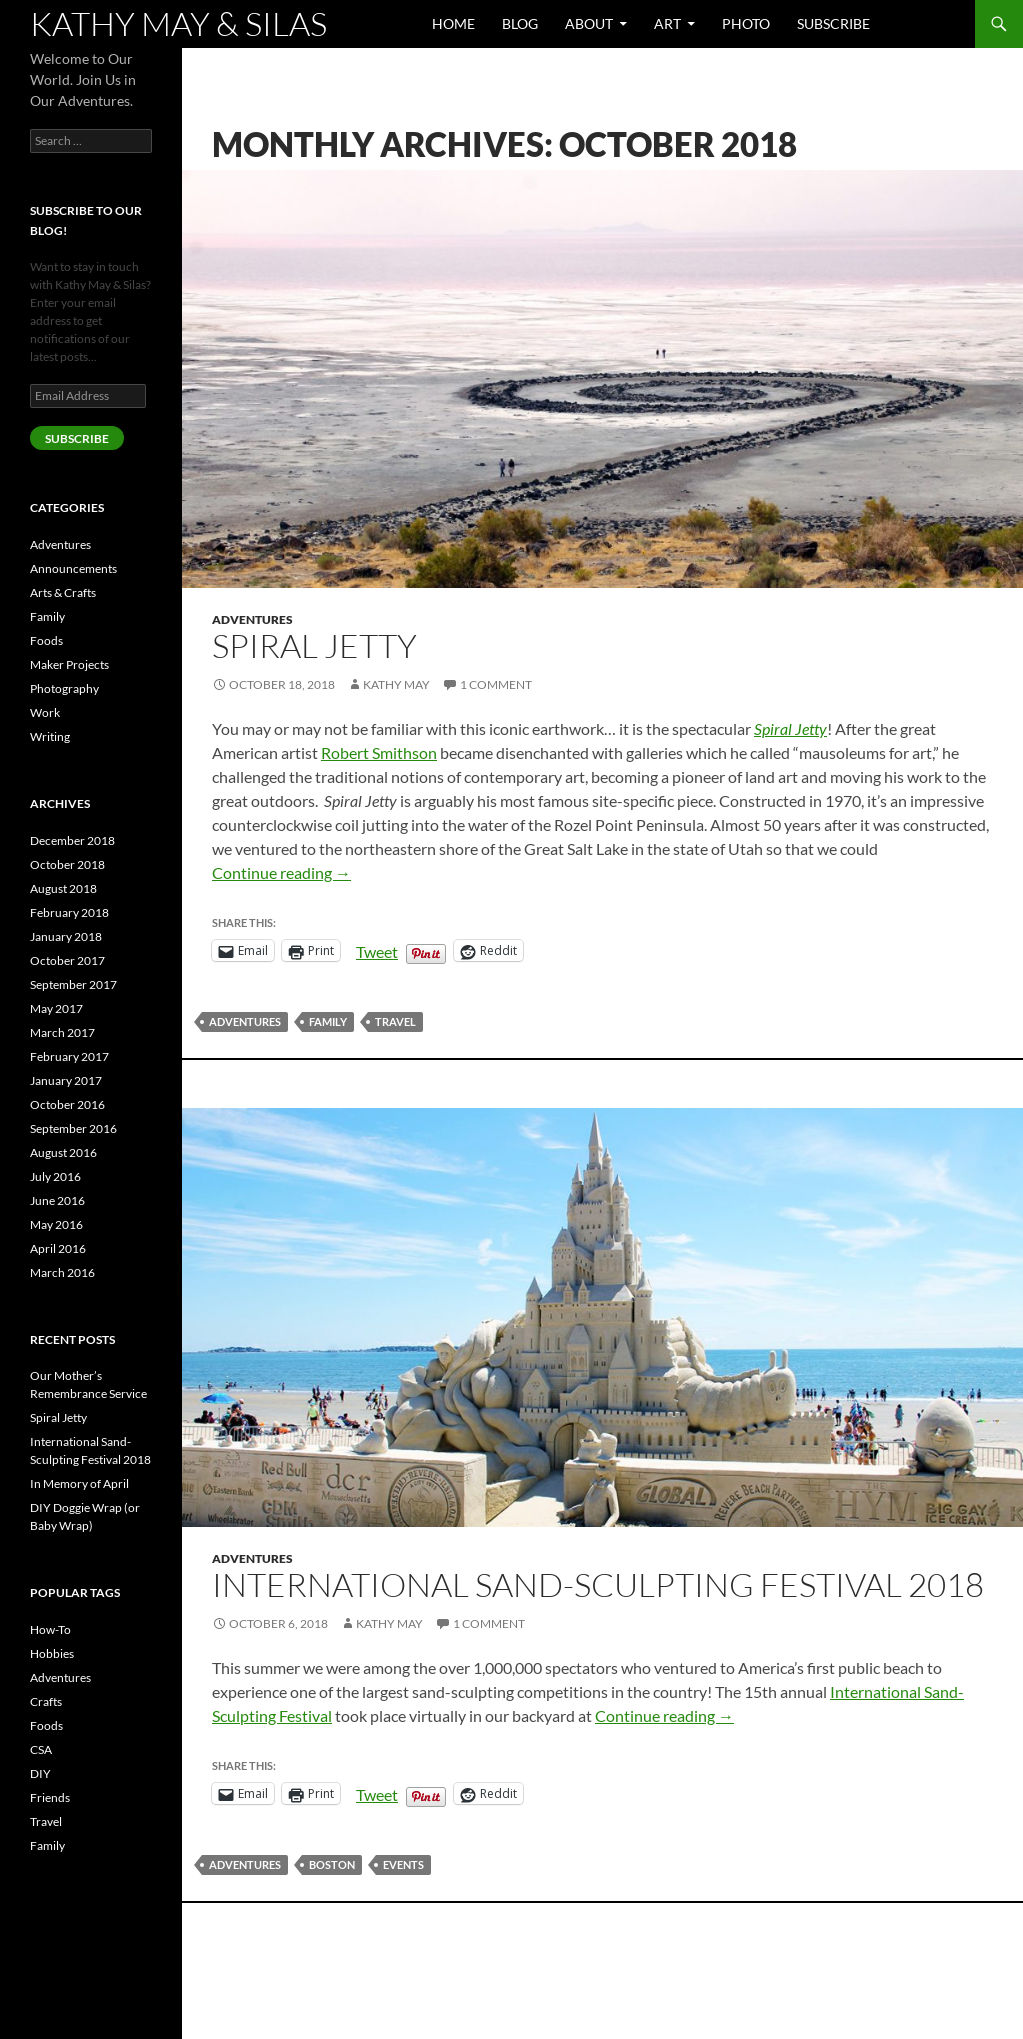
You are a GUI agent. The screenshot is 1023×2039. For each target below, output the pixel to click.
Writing (50, 736)
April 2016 (58, 1248)
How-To (50, 1629)
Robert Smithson (379, 752)
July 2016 (55, 1176)
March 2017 (62, 1032)
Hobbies (52, 1653)
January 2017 (66, 1080)
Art (667, 23)
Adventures (252, 619)
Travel (395, 1021)
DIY (40, 1773)
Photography (64, 688)
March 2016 (62, 1272)
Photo (746, 23)
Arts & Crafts (63, 592)
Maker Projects (69, 664)
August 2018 (63, 888)
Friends (50, 1797)
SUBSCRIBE (77, 438)
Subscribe (833, 23)
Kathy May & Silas (178, 23)
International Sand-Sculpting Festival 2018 (598, 1584)
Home (453, 23)
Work (45, 712)
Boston (332, 1864)
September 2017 (73, 984)
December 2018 (72, 840)
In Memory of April (79, 1483)
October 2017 (67, 960)
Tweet (377, 950)
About (589, 23)
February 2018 (69, 912)
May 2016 (56, 1224)
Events (403, 1864)
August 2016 (63, 1152)
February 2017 (69, 1056)
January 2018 (66, 936)
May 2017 (56, 1008)
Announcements (73, 568)
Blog (520, 23)
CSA (41, 1749)
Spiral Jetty (314, 645)
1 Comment (496, 684)
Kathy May (396, 684)
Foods (46, 640)
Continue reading (281, 872)
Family (328, 1021)
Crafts (46, 1701)
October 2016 (67, 1104)
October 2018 (67, 864)
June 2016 (57, 1200)
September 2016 (73, 1128)
